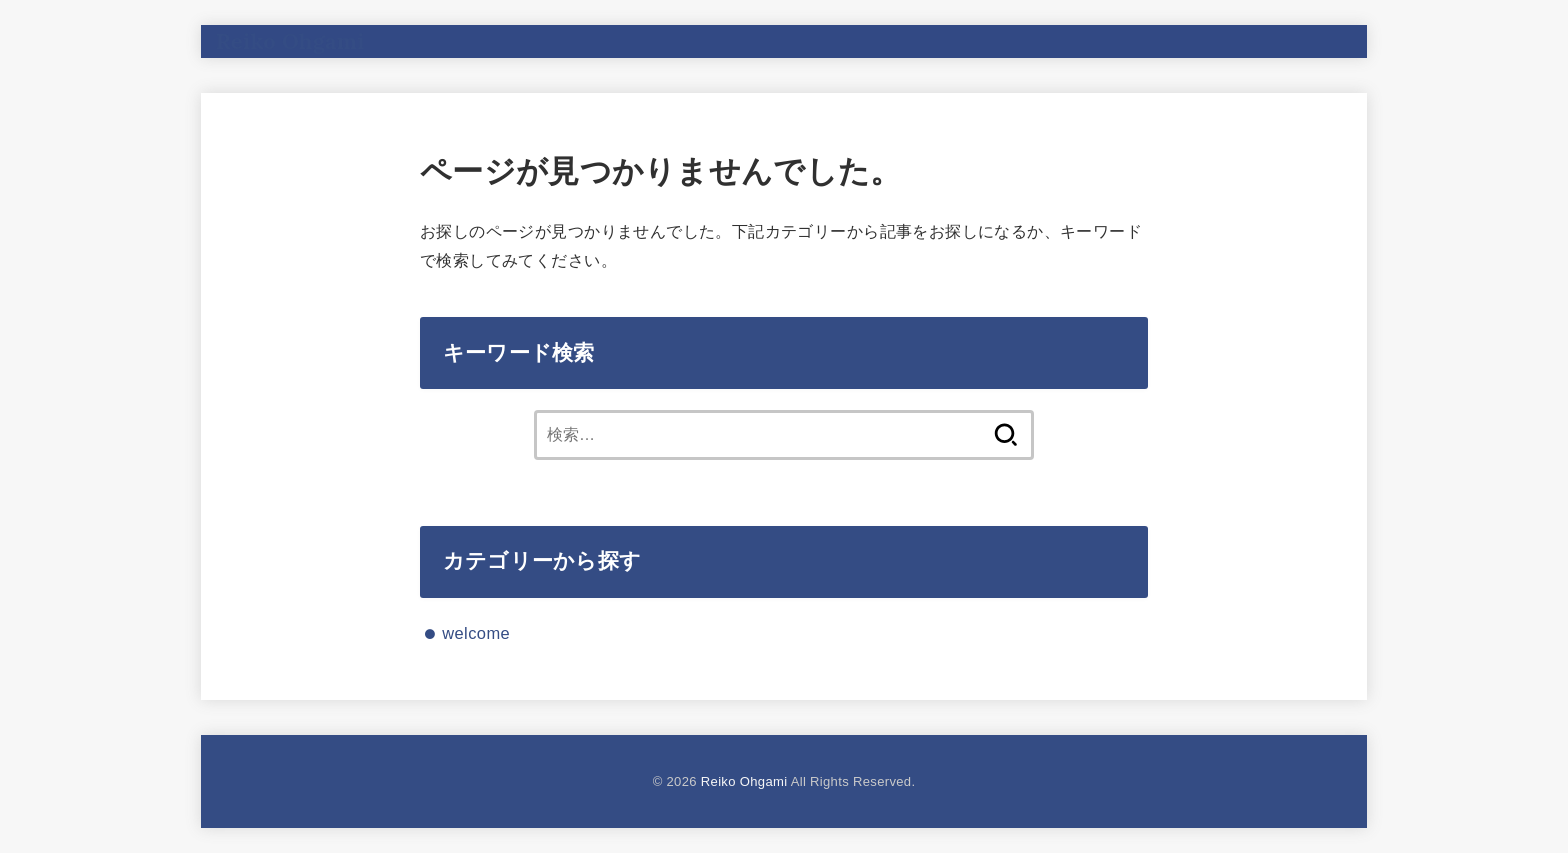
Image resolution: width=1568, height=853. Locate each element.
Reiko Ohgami (290, 41)
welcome (476, 633)
